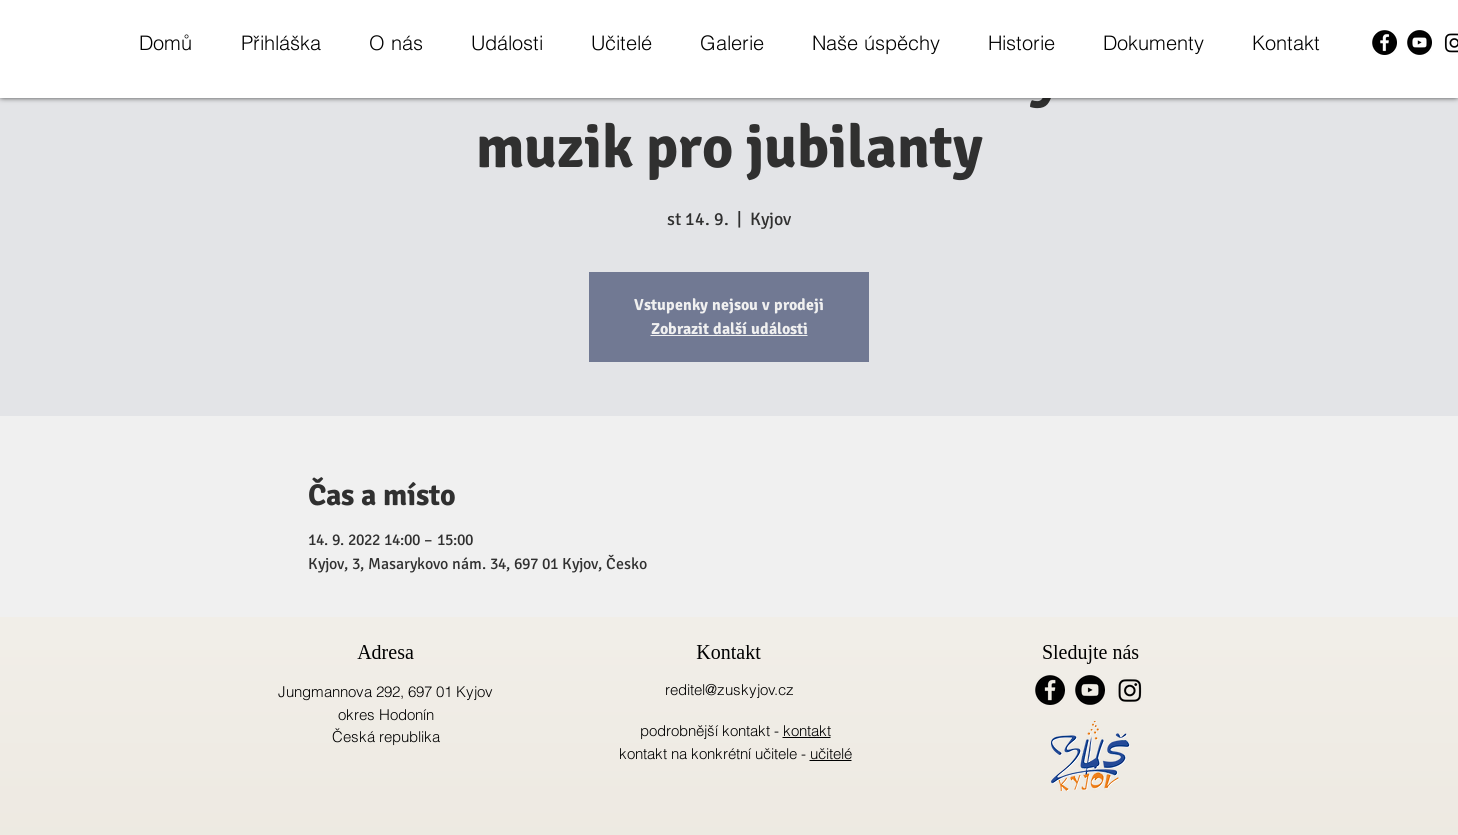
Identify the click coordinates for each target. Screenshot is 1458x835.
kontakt (807, 730)
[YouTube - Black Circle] (1419, 42)
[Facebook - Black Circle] (1384, 42)
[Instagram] (1130, 690)
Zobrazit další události (729, 329)
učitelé (831, 753)
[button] (395, 42)
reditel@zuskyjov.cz (729, 689)
